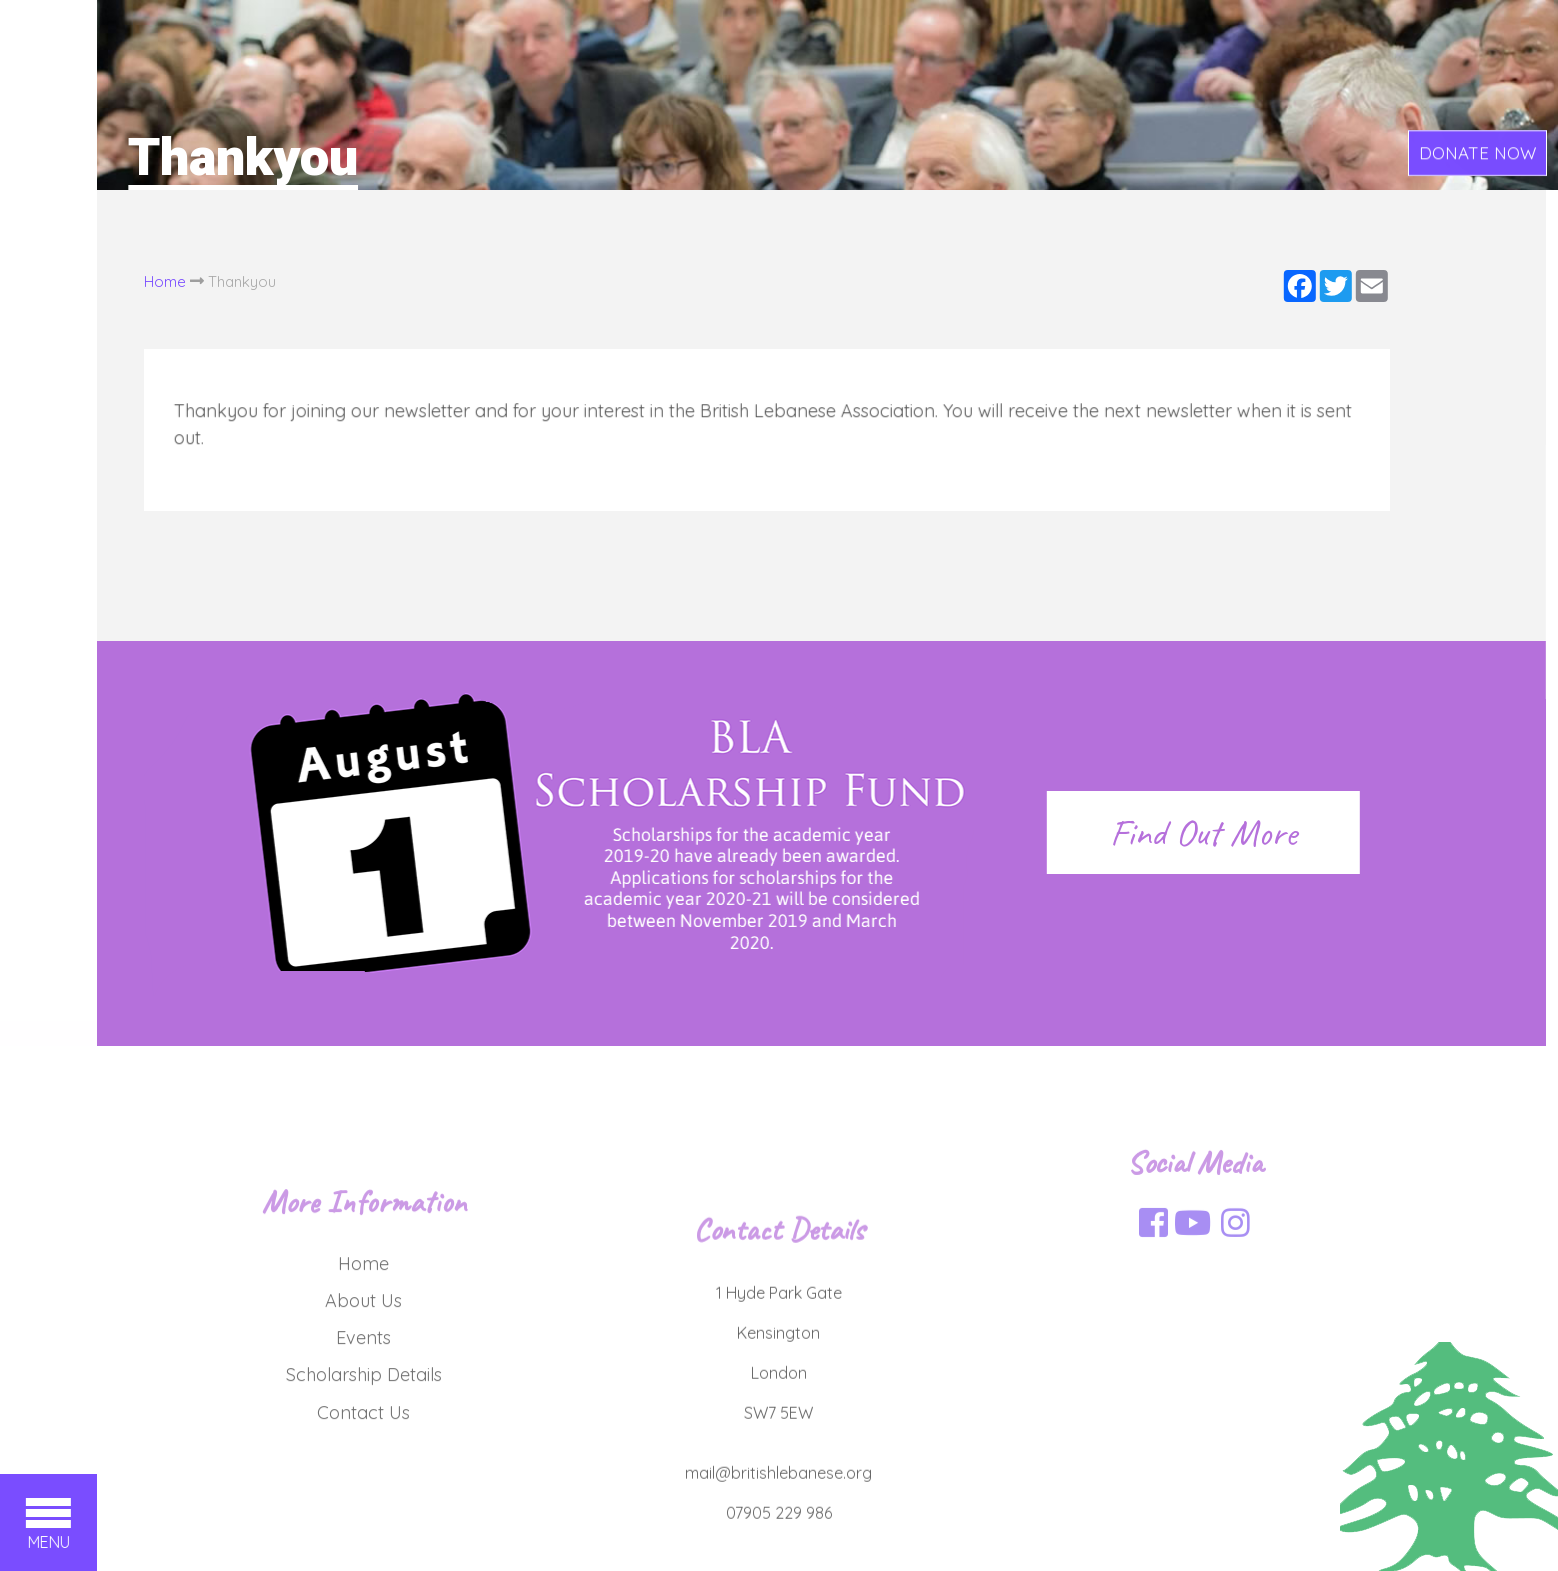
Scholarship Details (364, 1440)
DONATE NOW (1477, 153)
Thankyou (216, 281)
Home (139, 281)
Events (363, 1402)
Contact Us (363, 1477)
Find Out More (1177, 832)
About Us (363, 1365)
